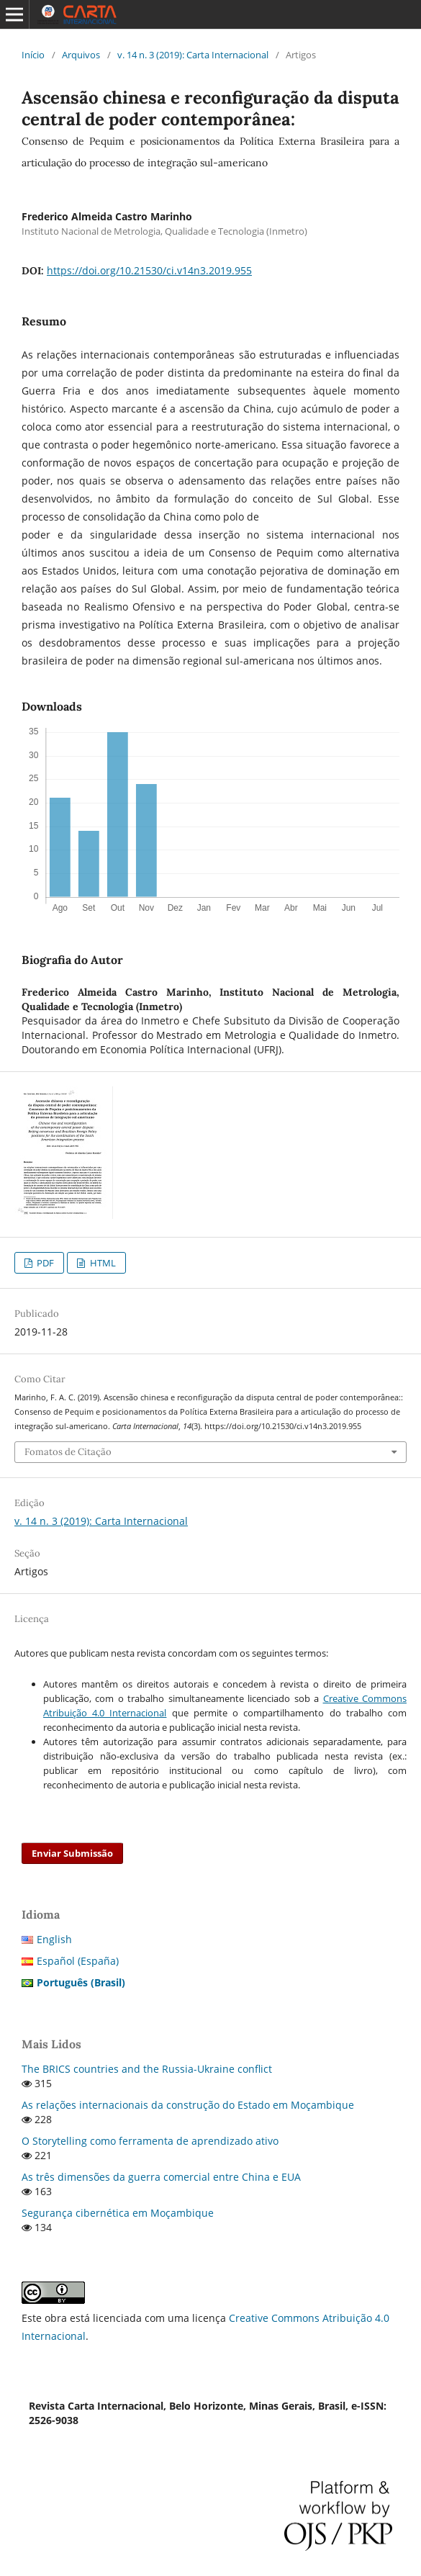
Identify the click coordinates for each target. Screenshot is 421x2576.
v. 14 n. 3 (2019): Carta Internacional (192, 54)
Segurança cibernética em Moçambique (118, 2213)
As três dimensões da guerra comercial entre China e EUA (161, 2177)
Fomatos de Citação (68, 1452)
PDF (44, 1262)
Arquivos (81, 54)
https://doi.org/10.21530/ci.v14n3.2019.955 (149, 270)
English (54, 1939)
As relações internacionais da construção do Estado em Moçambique (188, 2105)
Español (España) (78, 1961)
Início (33, 54)
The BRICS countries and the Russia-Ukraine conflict (147, 2069)
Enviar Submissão (72, 1853)
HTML (102, 1262)
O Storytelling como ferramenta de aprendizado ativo (150, 2141)
